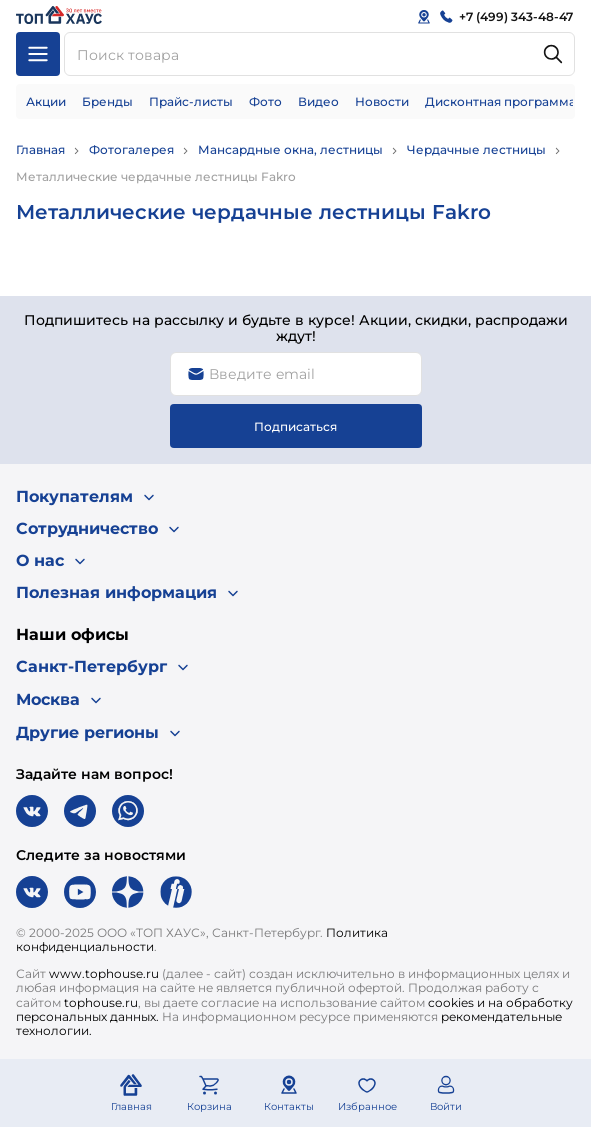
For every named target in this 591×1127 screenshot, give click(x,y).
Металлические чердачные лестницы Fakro (156, 176)
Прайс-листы (191, 101)
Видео (318, 101)
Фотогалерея (131, 149)
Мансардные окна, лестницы (290, 149)
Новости (382, 101)
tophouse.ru (101, 1002)
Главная (40, 149)
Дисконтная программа (500, 101)
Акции (46, 101)
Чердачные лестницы (476, 149)
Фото (265, 101)
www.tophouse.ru (104, 973)
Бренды (107, 101)
